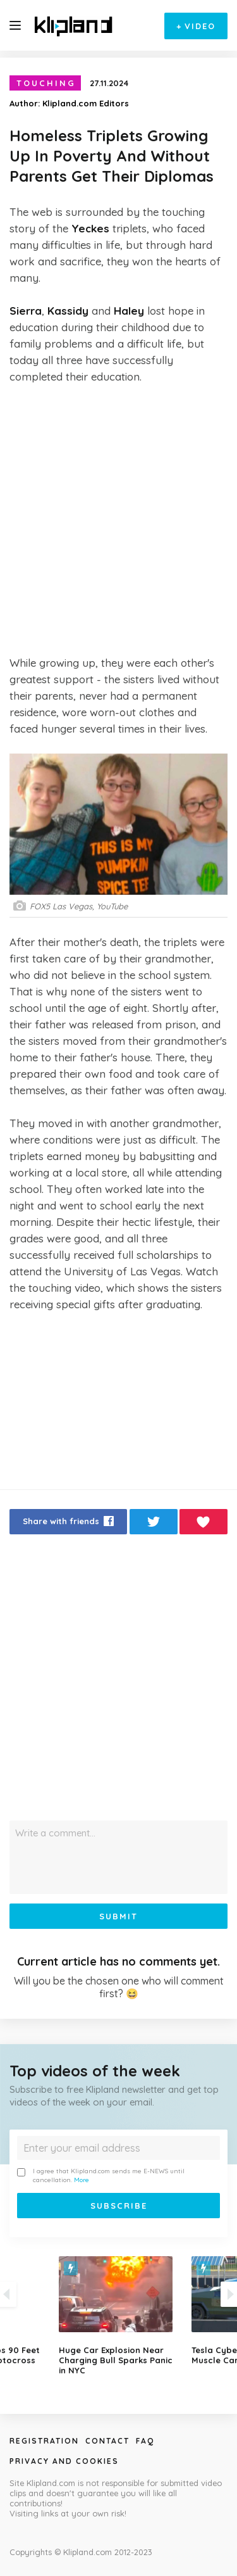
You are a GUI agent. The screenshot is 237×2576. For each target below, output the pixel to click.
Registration (44, 2441)
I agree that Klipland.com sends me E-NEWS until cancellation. (101, 2175)
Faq (145, 2441)
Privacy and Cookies (64, 2461)
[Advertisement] (118, 519)
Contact (107, 2441)
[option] (118, 2315)
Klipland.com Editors (85, 103)
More (81, 2180)
